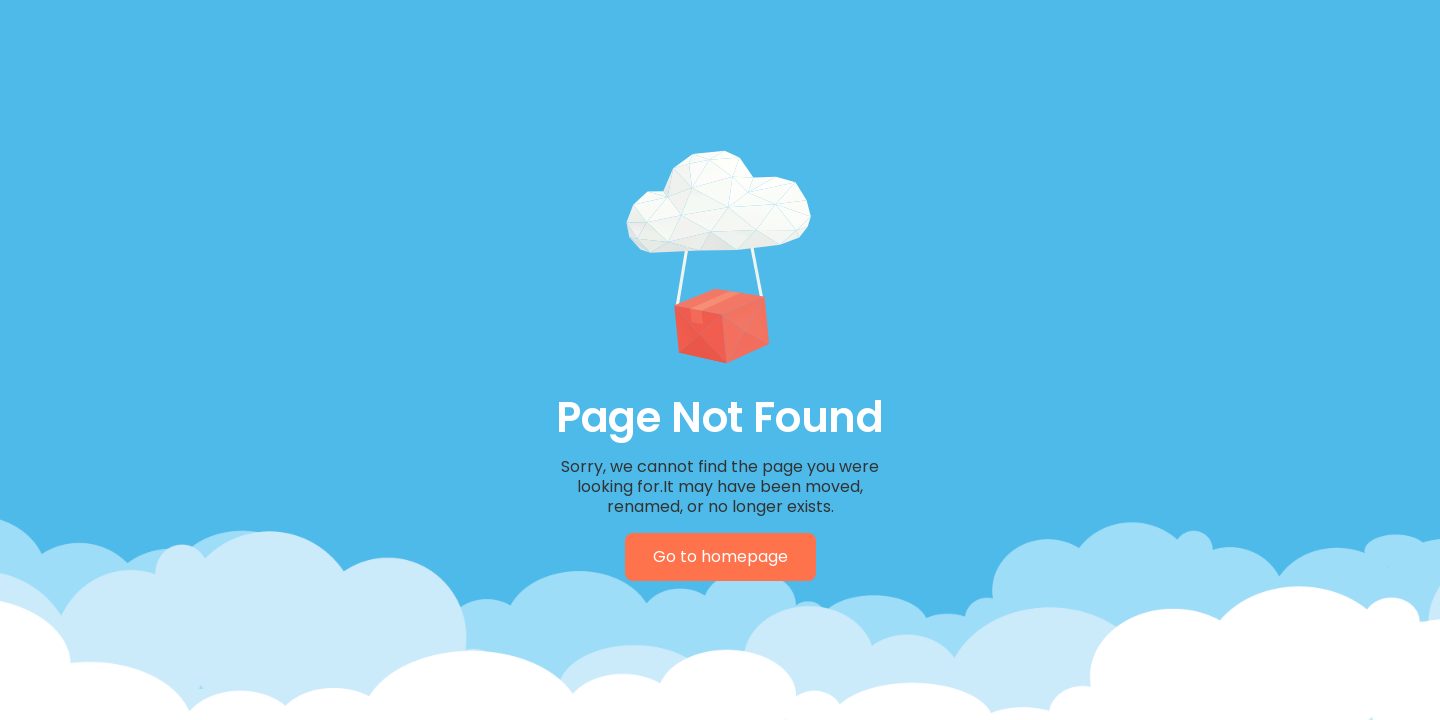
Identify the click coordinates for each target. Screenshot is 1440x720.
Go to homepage (720, 556)
